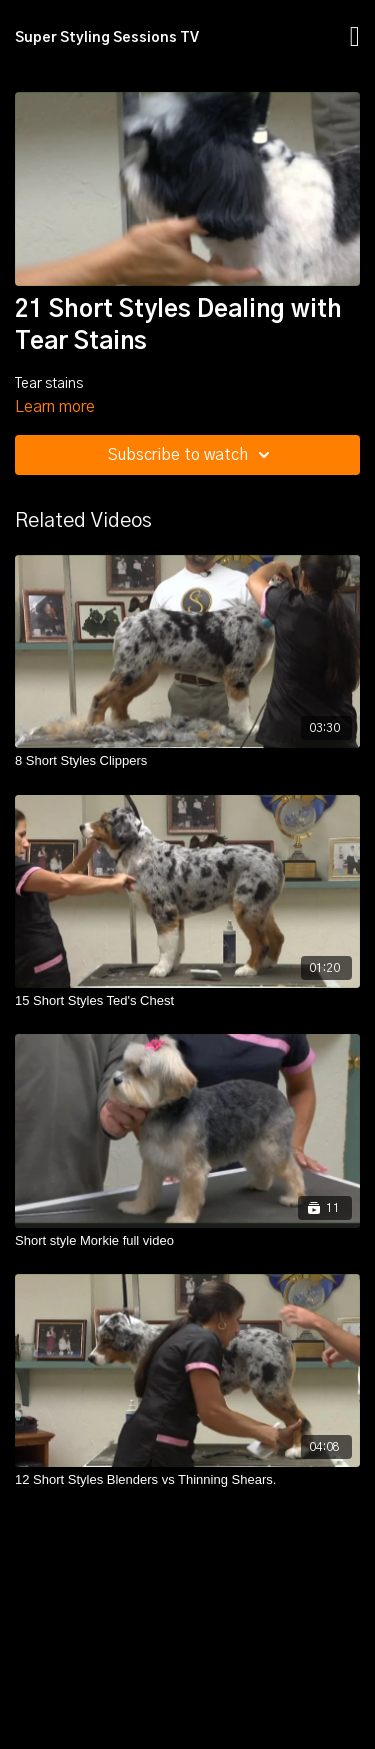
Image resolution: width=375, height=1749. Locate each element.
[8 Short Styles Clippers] (187, 761)
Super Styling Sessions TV (107, 38)
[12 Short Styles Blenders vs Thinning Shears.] (187, 1480)
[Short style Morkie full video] (187, 1241)
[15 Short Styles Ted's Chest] (187, 1001)
